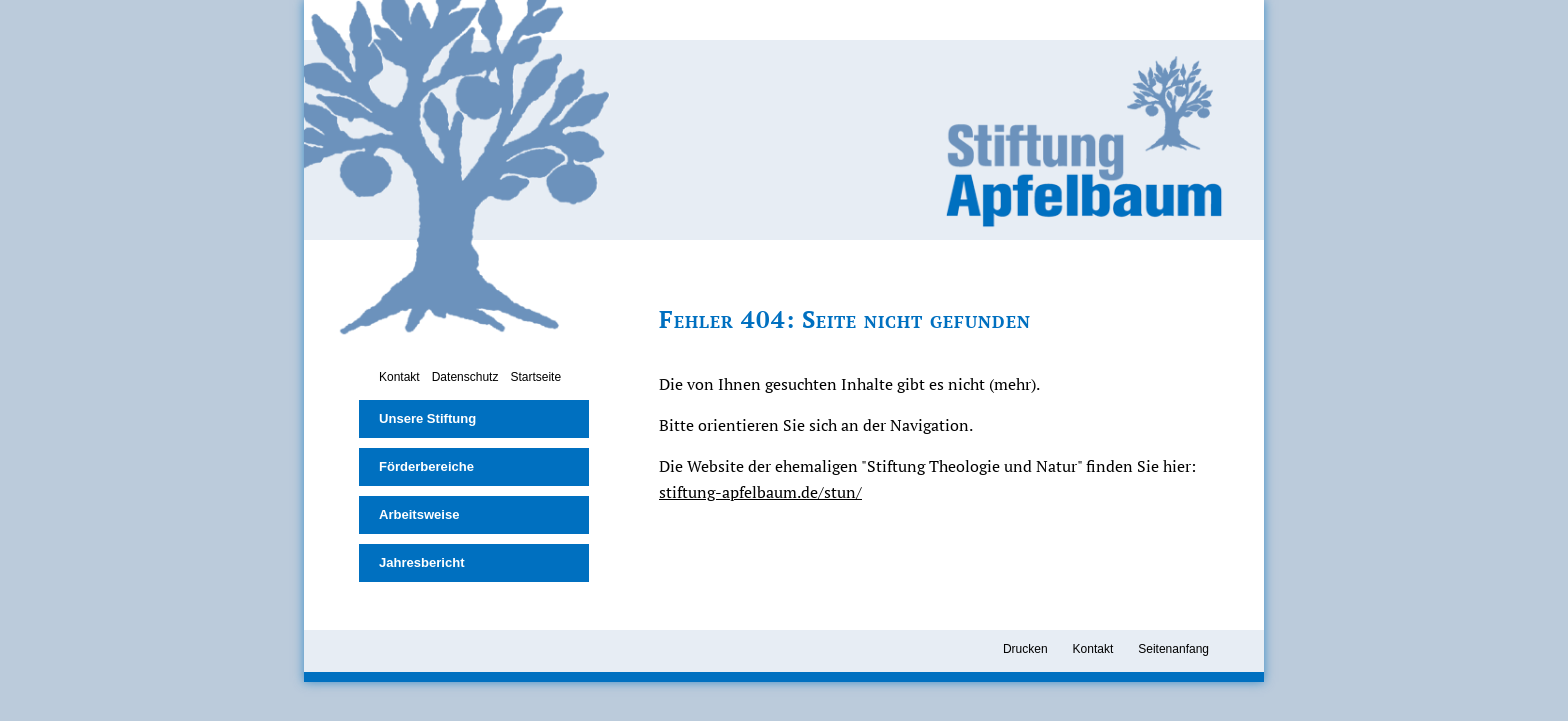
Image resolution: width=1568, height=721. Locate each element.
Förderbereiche (426, 466)
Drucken (1025, 649)
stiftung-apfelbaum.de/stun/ (760, 492)
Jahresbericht (422, 562)
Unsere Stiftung (427, 418)
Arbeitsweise (419, 514)
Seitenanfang (1173, 649)
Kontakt (399, 377)
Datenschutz (465, 377)
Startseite (535, 377)
